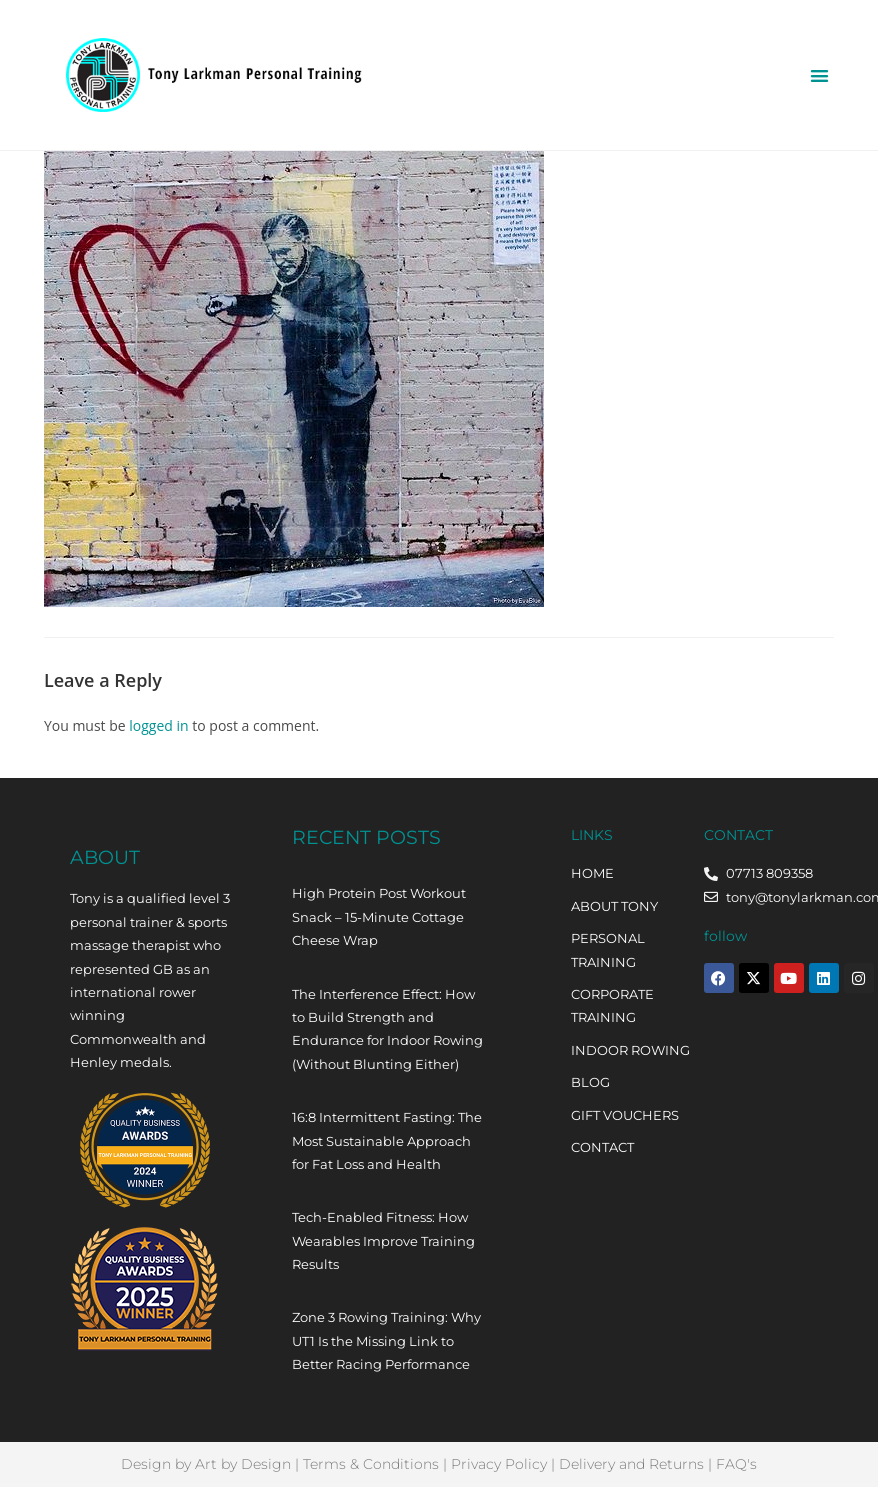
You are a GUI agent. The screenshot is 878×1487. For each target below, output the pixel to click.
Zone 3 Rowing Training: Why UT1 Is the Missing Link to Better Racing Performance (386, 1340)
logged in (158, 725)
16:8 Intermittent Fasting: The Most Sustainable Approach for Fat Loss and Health (387, 1140)
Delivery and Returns (631, 1464)
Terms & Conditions (371, 1464)
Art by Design (243, 1464)
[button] (820, 75)
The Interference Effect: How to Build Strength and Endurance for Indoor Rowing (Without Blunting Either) (387, 1029)
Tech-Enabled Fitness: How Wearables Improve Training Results (383, 1240)
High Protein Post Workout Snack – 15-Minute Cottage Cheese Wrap (379, 916)
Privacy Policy (499, 1464)
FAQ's (736, 1464)
